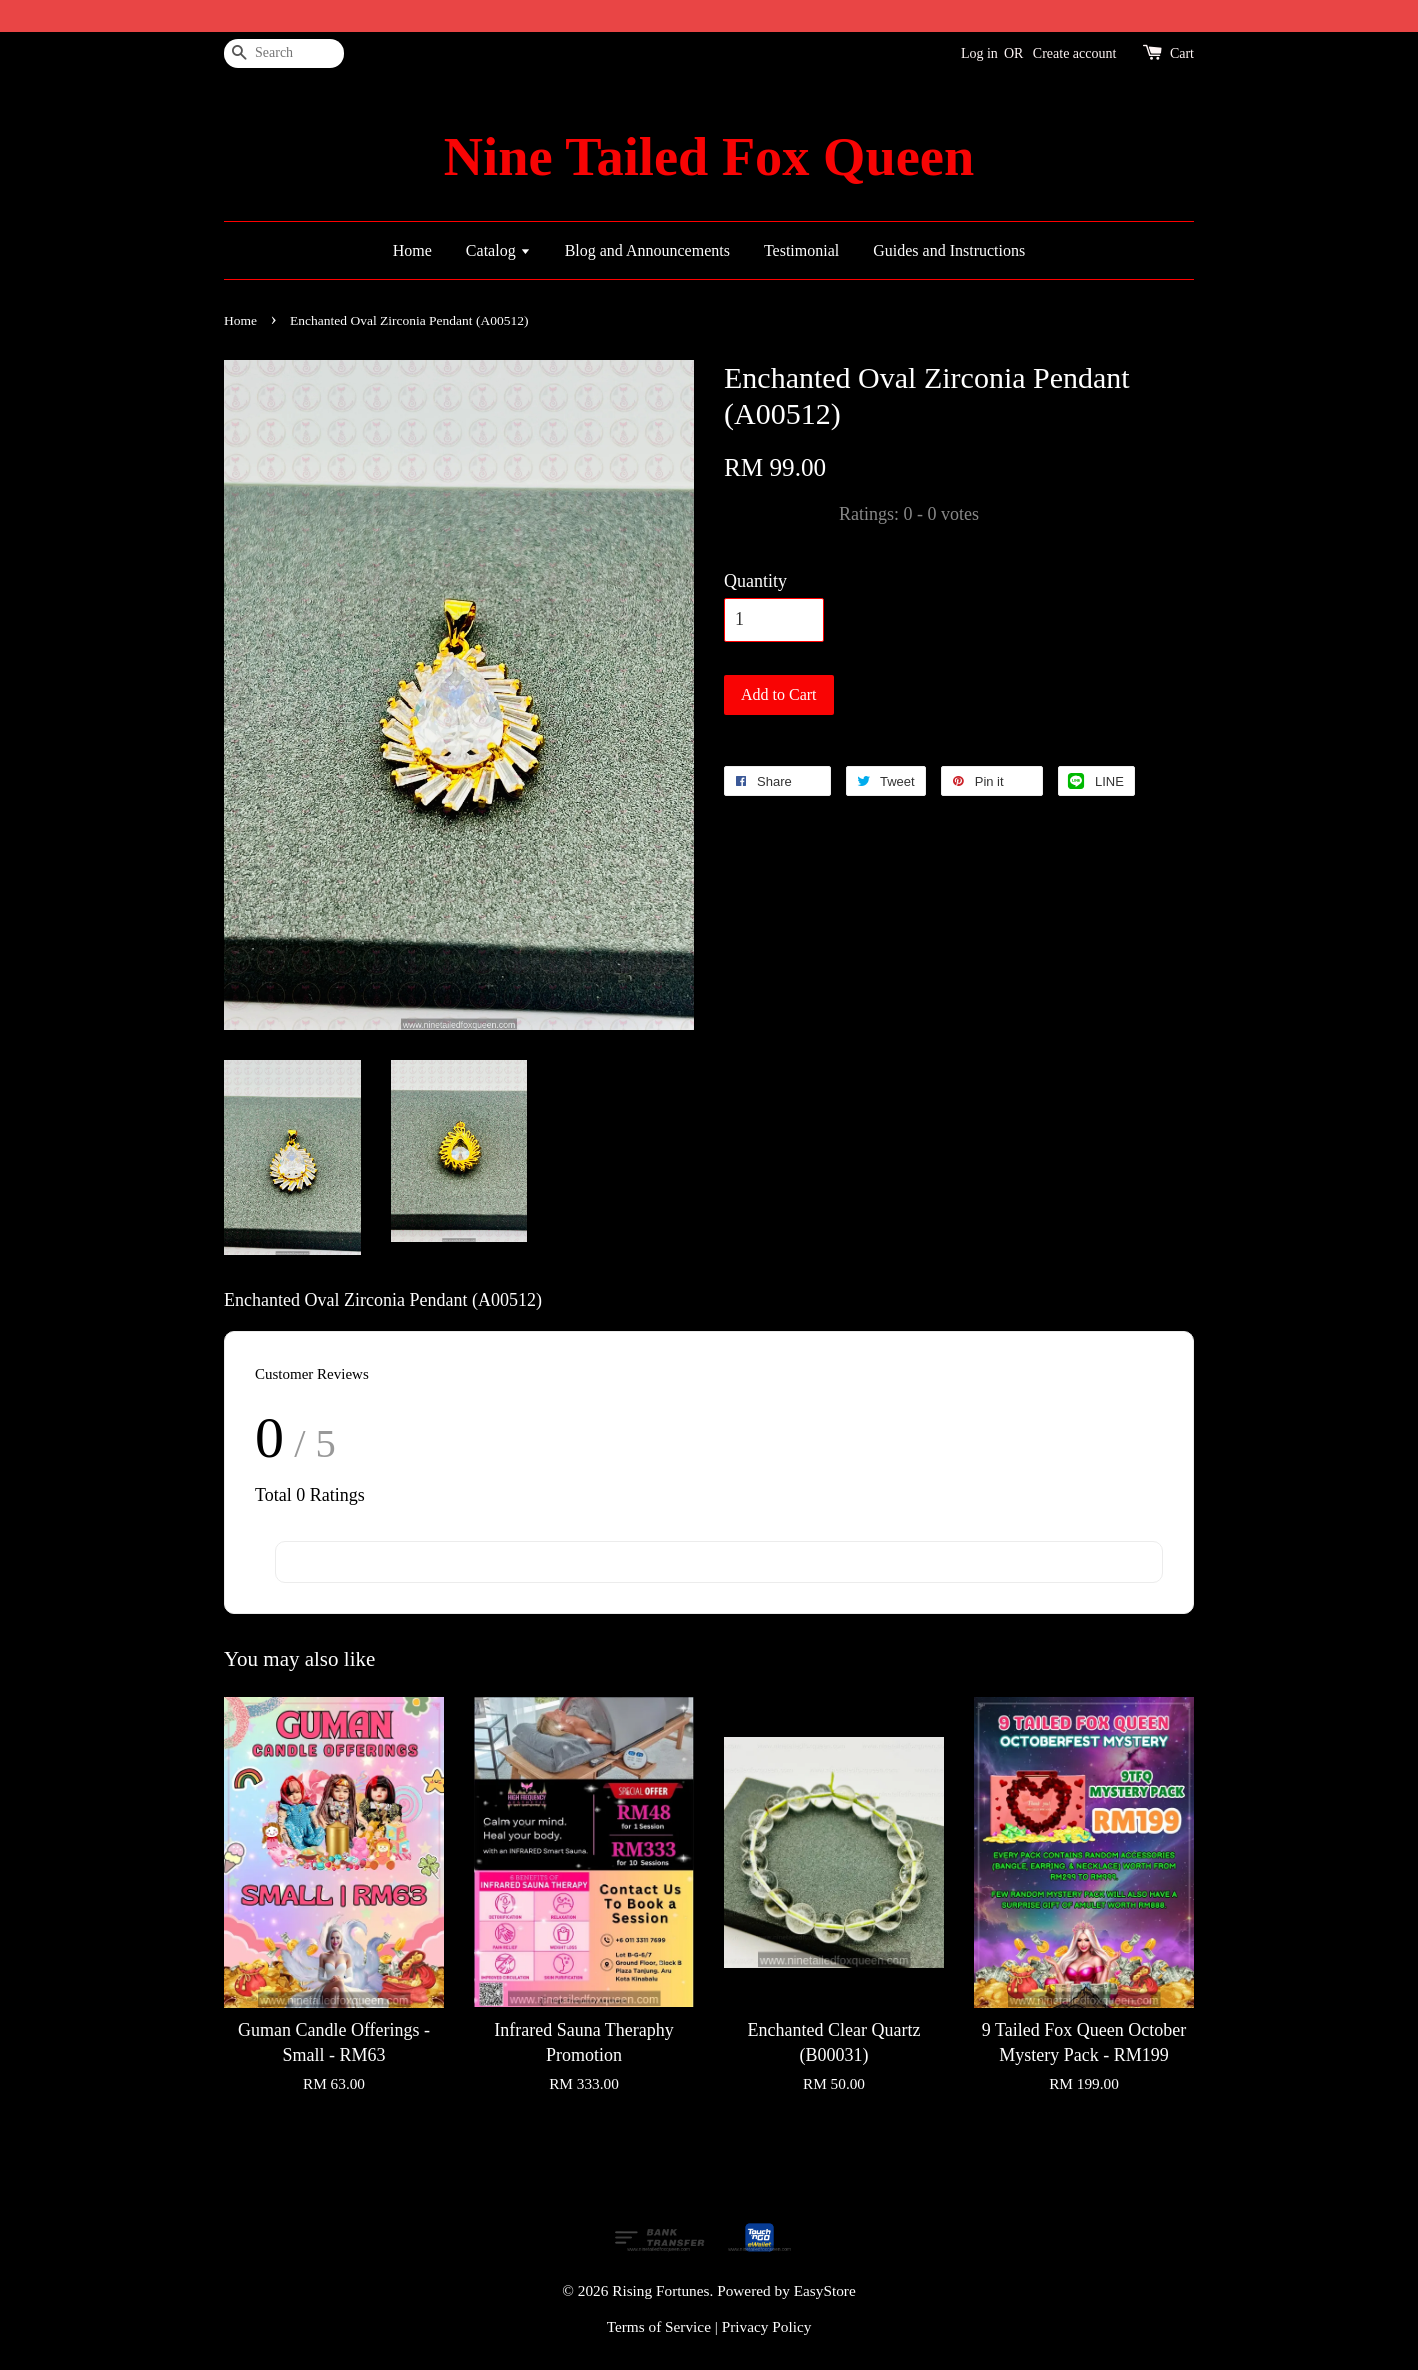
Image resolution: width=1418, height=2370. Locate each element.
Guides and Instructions (949, 250)
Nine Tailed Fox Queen (709, 157)
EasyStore (825, 2290)
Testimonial (801, 250)
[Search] (284, 53)
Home (412, 250)
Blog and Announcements (647, 250)
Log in (979, 53)
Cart (1182, 53)
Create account (1075, 53)
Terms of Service (659, 2326)
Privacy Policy (767, 2326)
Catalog (498, 250)
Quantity (755, 581)
